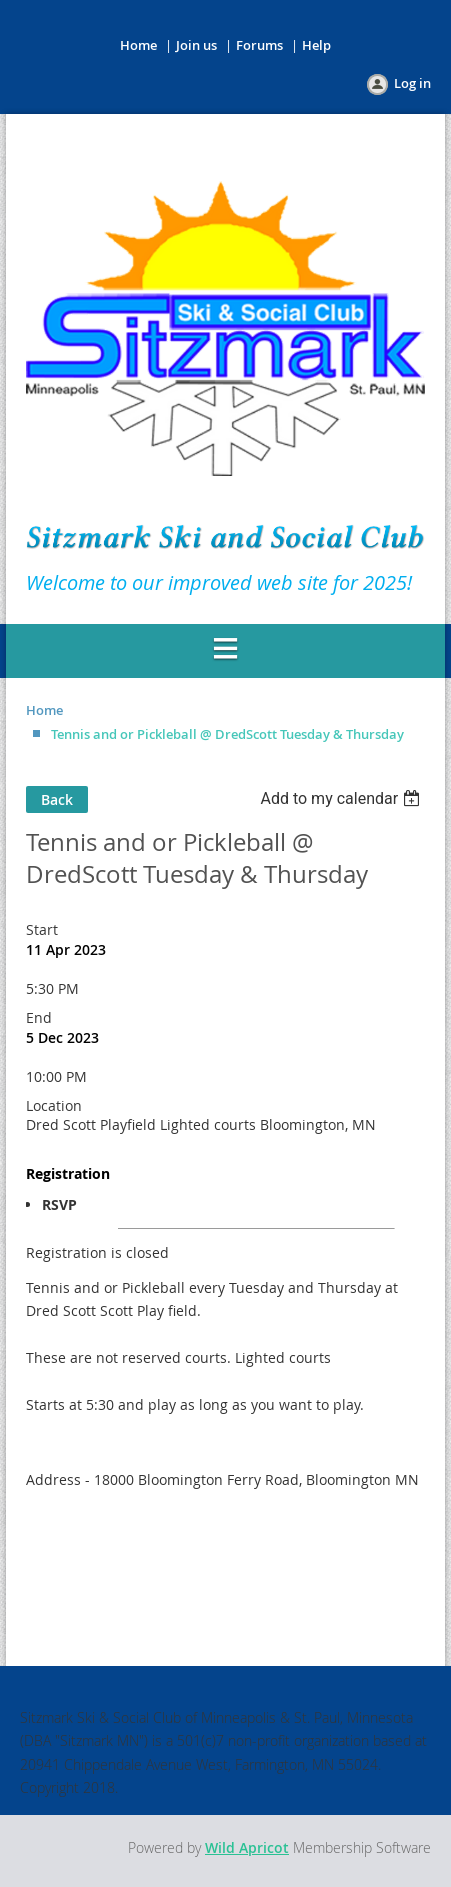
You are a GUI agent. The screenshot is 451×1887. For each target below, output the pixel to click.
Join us (196, 45)
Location (54, 1105)
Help (316, 45)
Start (42, 929)
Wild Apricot (247, 1847)
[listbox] (342, 798)
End (39, 1017)
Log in (412, 83)
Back (57, 799)
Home (138, 45)
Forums (259, 45)
